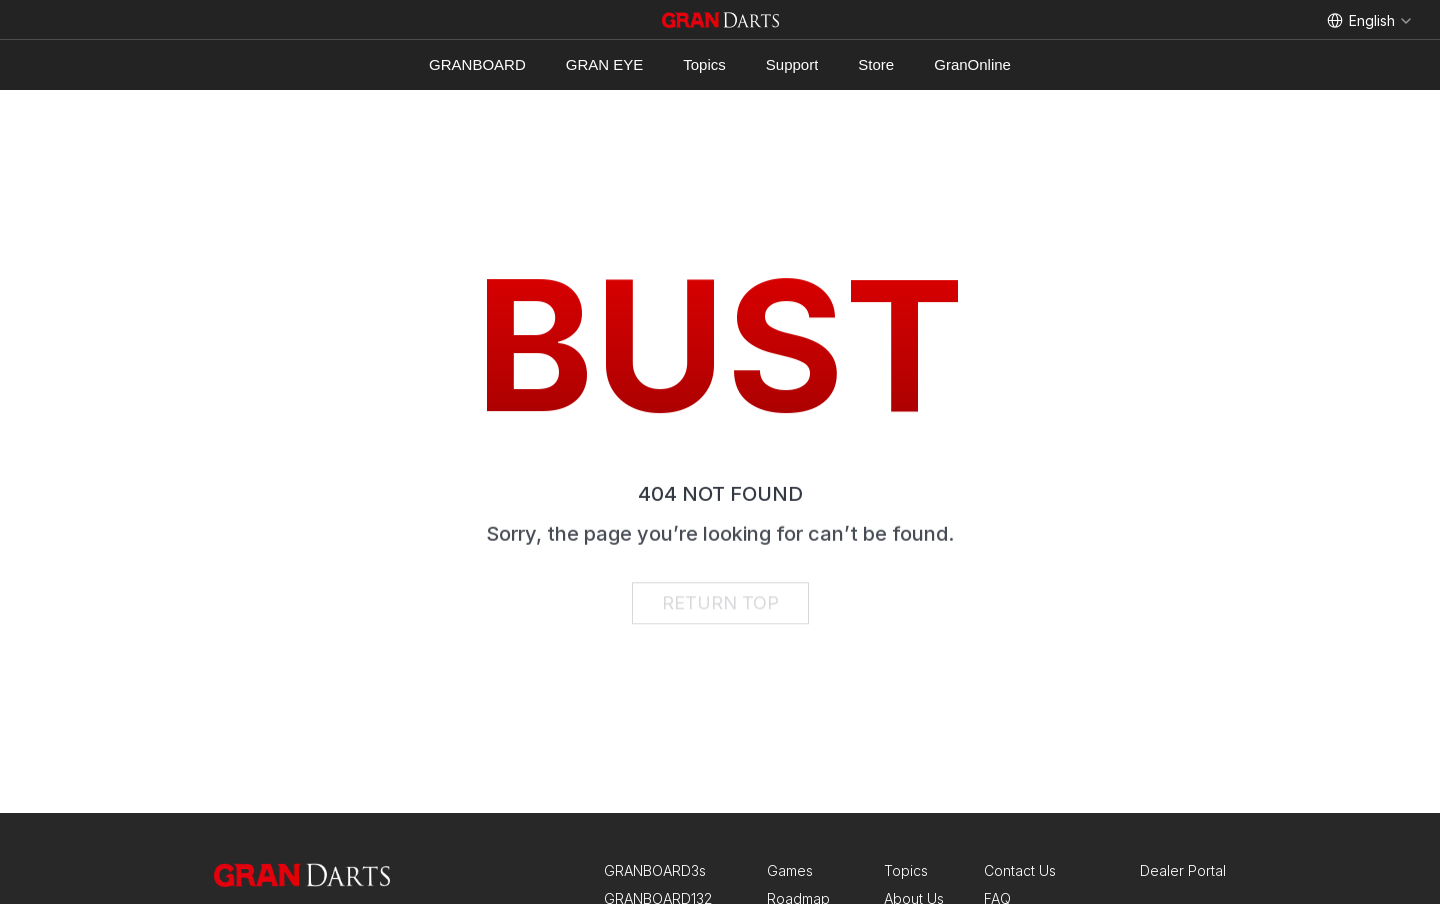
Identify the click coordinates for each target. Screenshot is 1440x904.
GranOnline (972, 64)
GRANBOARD (477, 64)
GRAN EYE (605, 64)
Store (876, 64)
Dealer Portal (1183, 870)
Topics (704, 64)
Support (792, 64)
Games (790, 870)
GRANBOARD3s (655, 870)
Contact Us (1020, 870)
